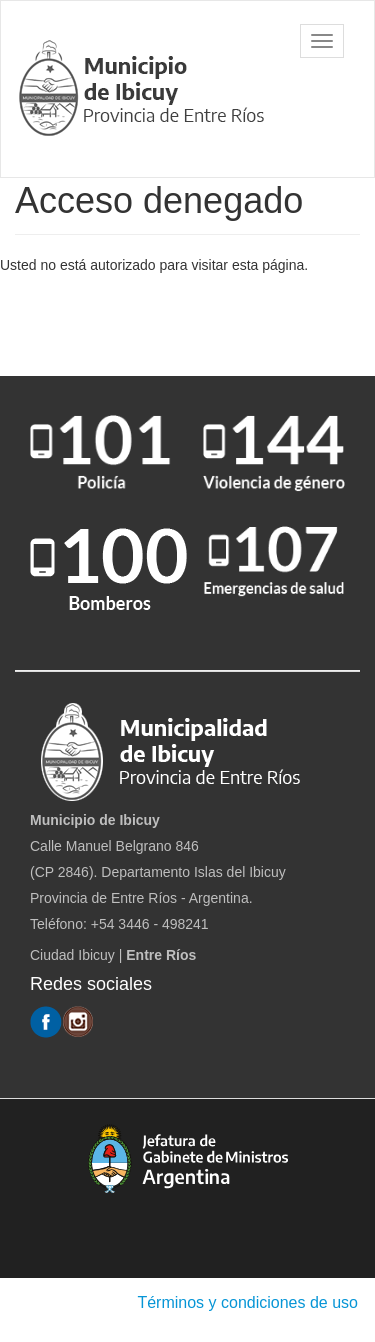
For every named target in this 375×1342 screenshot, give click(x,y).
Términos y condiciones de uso (247, 1302)
